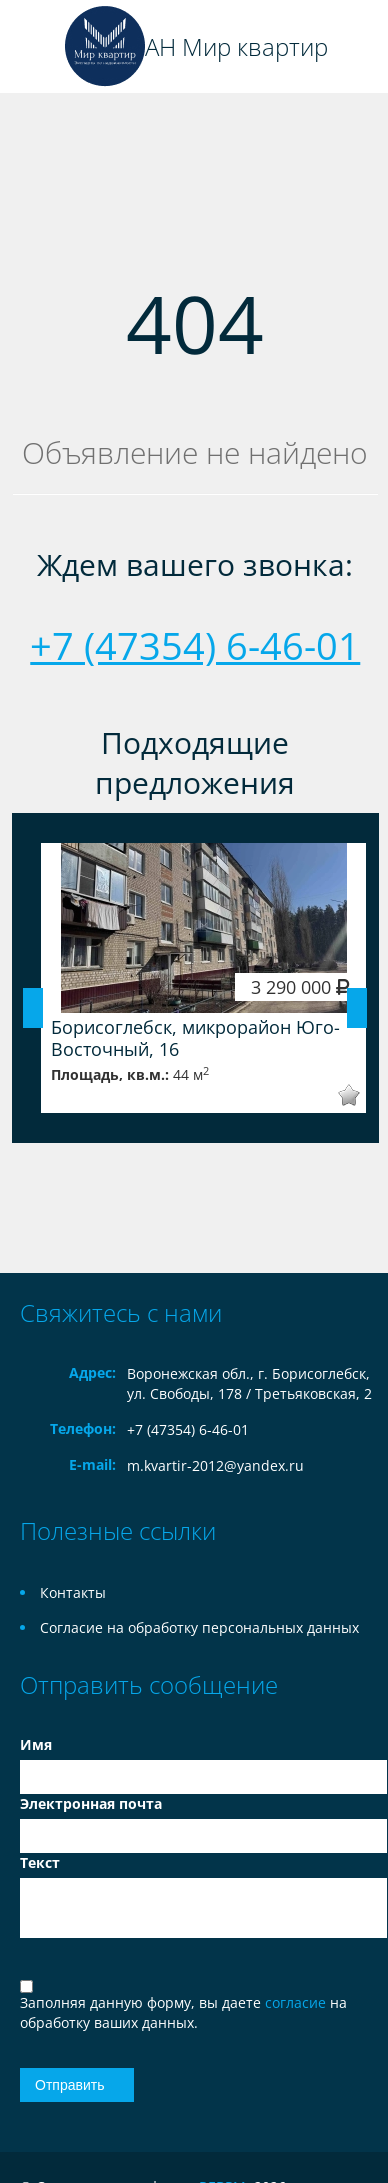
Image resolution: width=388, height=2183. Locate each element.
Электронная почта (91, 1803)
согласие (297, 2002)
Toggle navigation (37, 46)
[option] (203, 978)
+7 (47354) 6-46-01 (195, 645)
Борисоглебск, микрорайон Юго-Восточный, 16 (195, 1038)
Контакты (73, 1592)
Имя (36, 1744)
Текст (40, 1862)
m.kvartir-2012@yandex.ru (215, 1465)
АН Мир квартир (236, 47)
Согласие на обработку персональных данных (199, 1627)
